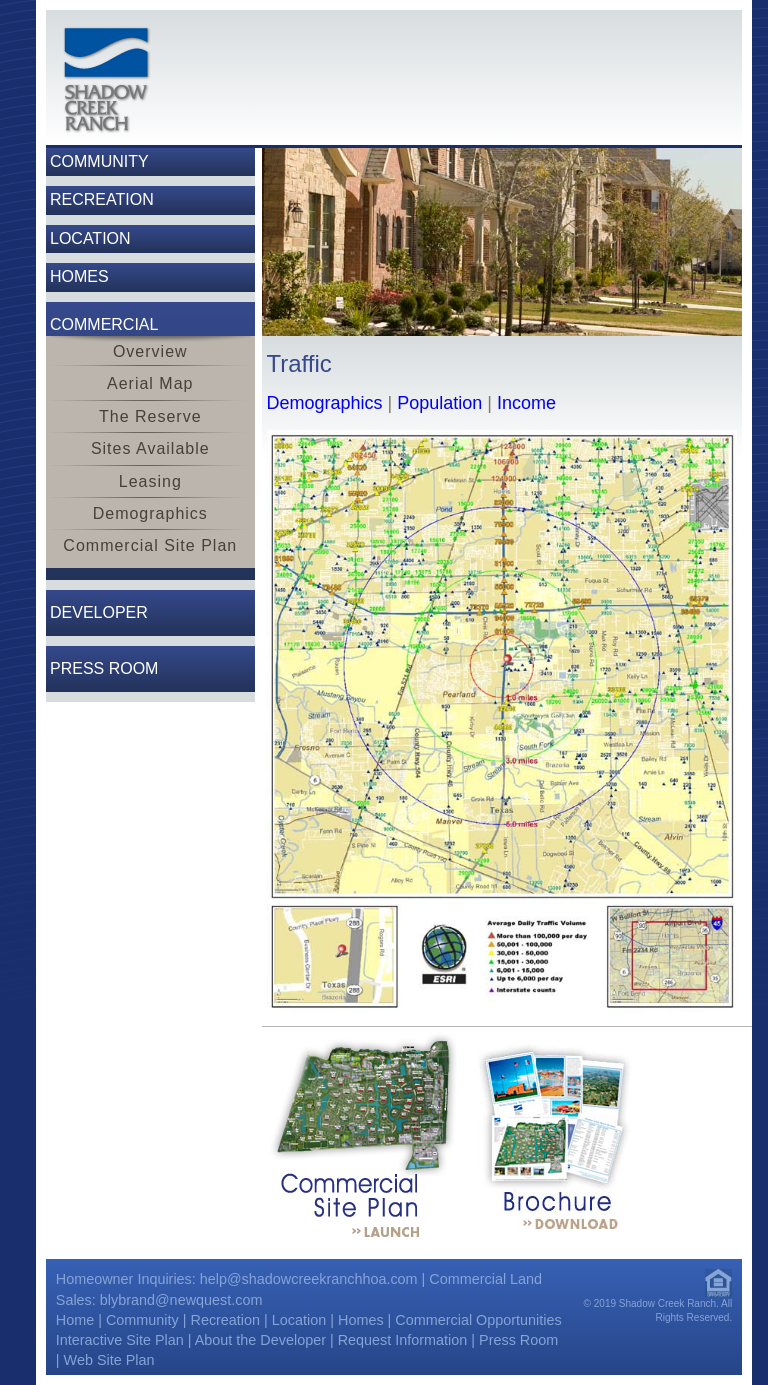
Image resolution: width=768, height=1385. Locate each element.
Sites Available (150, 448)
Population (439, 403)
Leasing (150, 481)
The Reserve (150, 416)
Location (299, 1320)
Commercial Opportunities (478, 1320)
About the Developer (260, 1340)
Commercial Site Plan (150, 545)
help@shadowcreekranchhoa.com (309, 1279)
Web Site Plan (109, 1360)
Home (75, 1320)
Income (526, 403)
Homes (361, 1320)
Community (142, 1320)
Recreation (225, 1320)
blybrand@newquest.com (181, 1300)
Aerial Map (150, 383)
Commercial (104, 324)
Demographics (150, 513)
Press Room (104, 668)
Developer (99, 612)
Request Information (403, 1340)
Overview (150, 351)
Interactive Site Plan (120, 1340)
